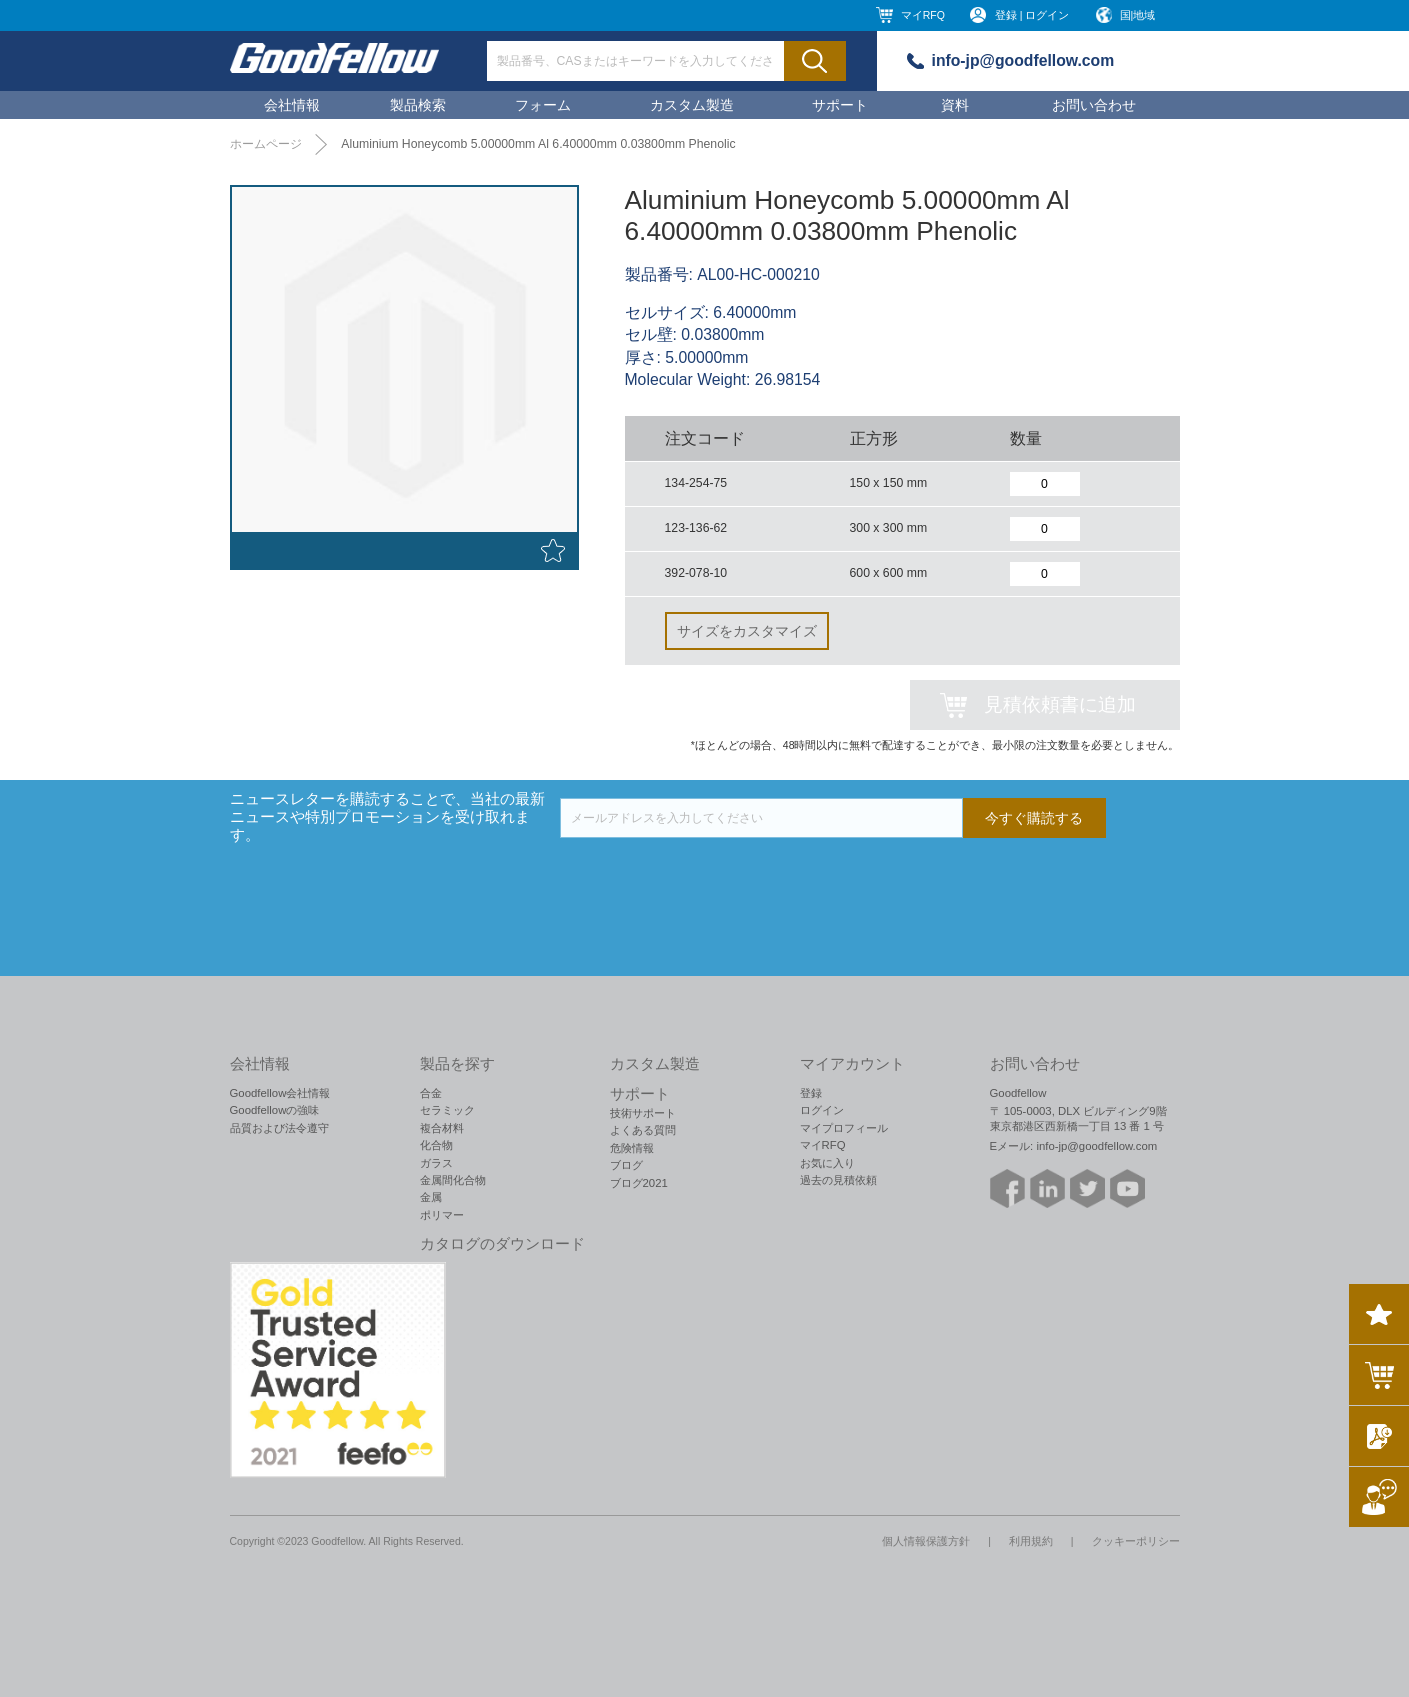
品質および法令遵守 (279, 1128)
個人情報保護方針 (926, 1541)
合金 (431, 1093)
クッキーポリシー (1136, 1541)
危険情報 (632, 1148)
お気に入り (827, 1163)
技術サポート (643, 1113)
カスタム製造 (692, 105)
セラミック (447, 1110)
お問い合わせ (1094, 105)
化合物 (436, 1145)
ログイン (822, 1110)
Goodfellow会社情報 (280, 1093)
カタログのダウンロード (502, 1244)
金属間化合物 (453, 1180)
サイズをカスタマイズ (747, 631)
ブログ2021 (639, 1183)
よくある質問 (643, 1130)
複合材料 (442, 1128)
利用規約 (1031, 1541)
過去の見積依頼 (838, 1180)
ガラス (436, 1163)
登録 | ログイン (1032, 15)
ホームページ (266, 144)
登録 (811, 1093)
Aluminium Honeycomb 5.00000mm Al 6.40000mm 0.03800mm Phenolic (538, 144)
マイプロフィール (844, 1128)
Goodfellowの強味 (275, 1110)
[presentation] (712, 877)
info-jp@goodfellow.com (1023, 60)
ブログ (626, 1165)
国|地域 (1138, 15)
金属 (431, 1197)
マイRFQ (923, 15)
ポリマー (442, 1215)
